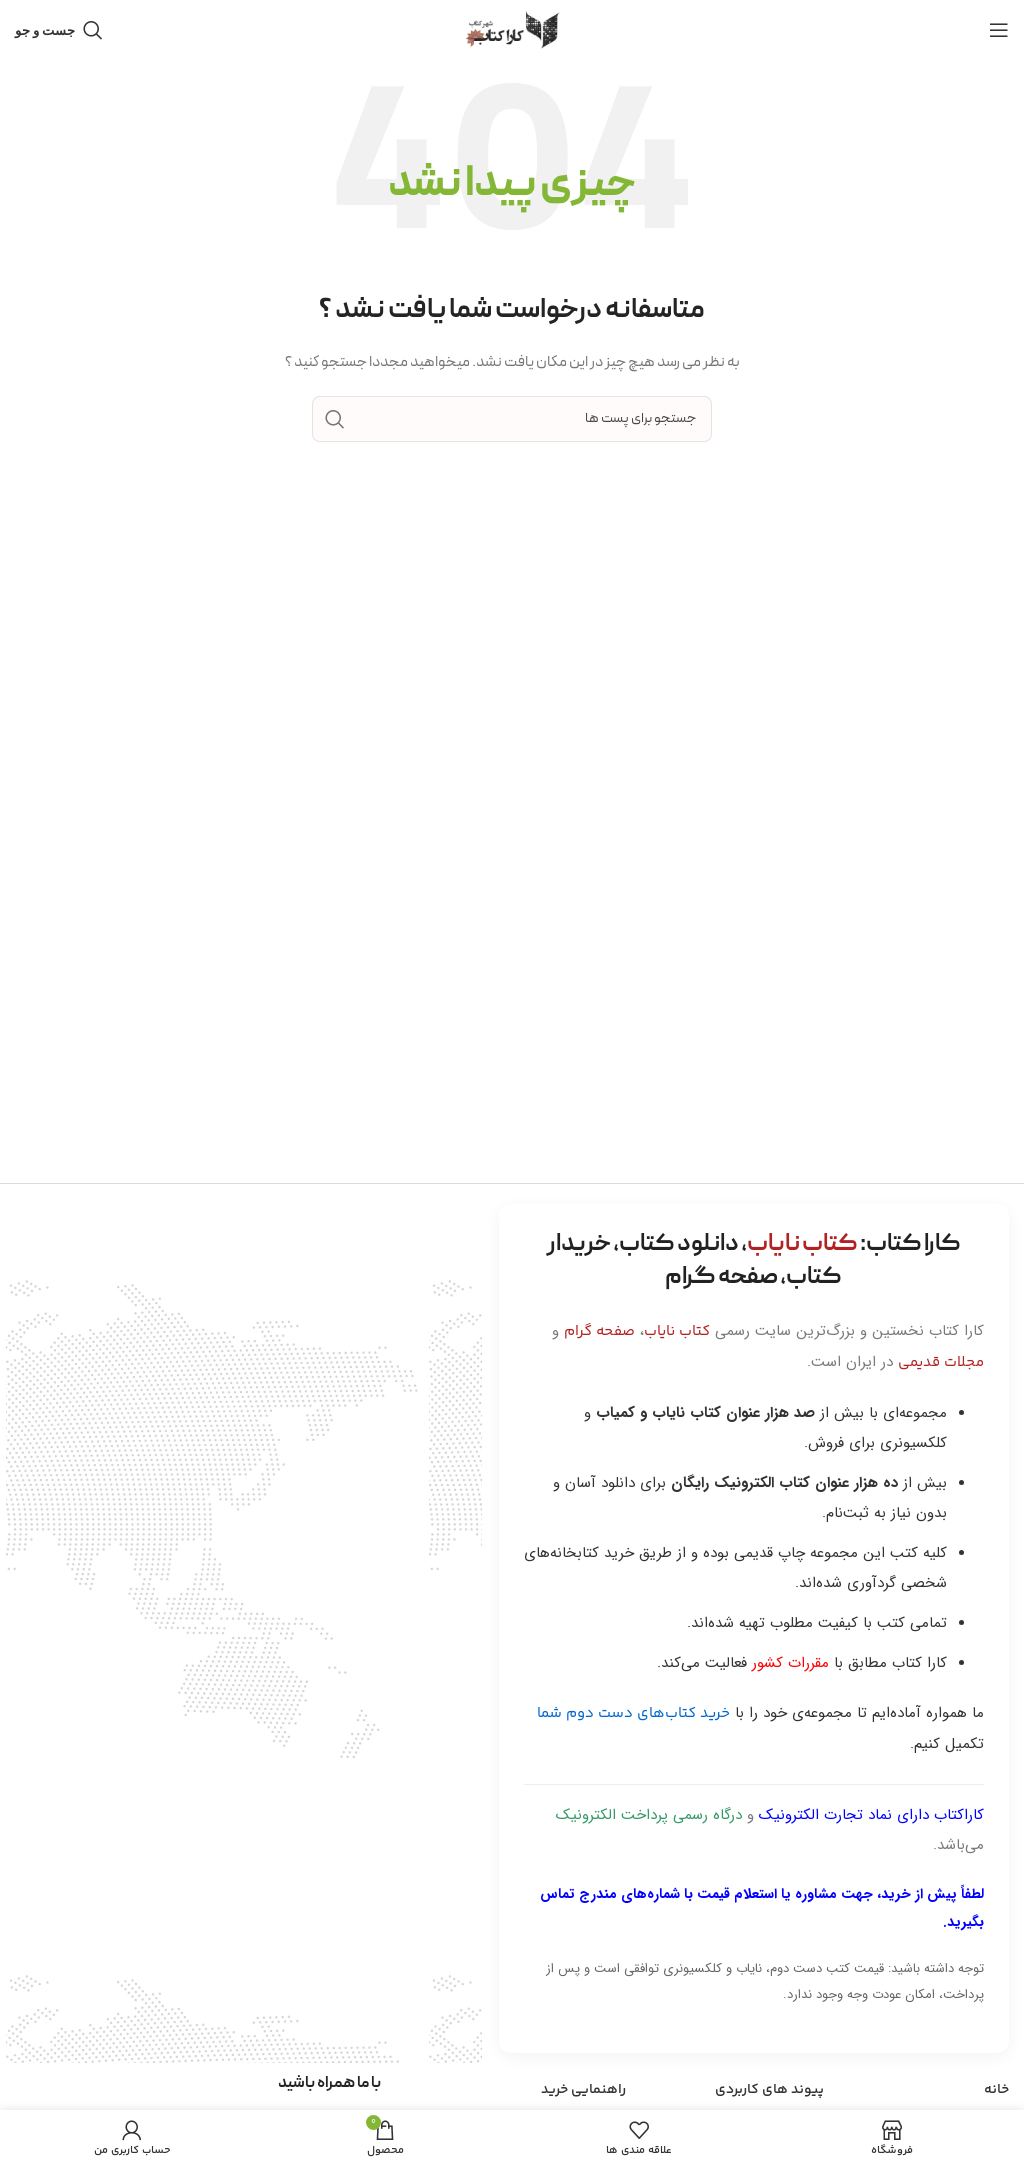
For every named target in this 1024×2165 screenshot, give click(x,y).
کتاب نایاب (677, 1331)
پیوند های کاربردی (769, 2090)
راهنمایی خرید (583, 2090)
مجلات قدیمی (941, 1362)
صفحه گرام (599, 1331)
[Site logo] (512, 30)
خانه (996, 2090)
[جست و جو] (59, 30)
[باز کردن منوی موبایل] (999, 30)
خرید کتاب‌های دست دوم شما (633, 1713)
